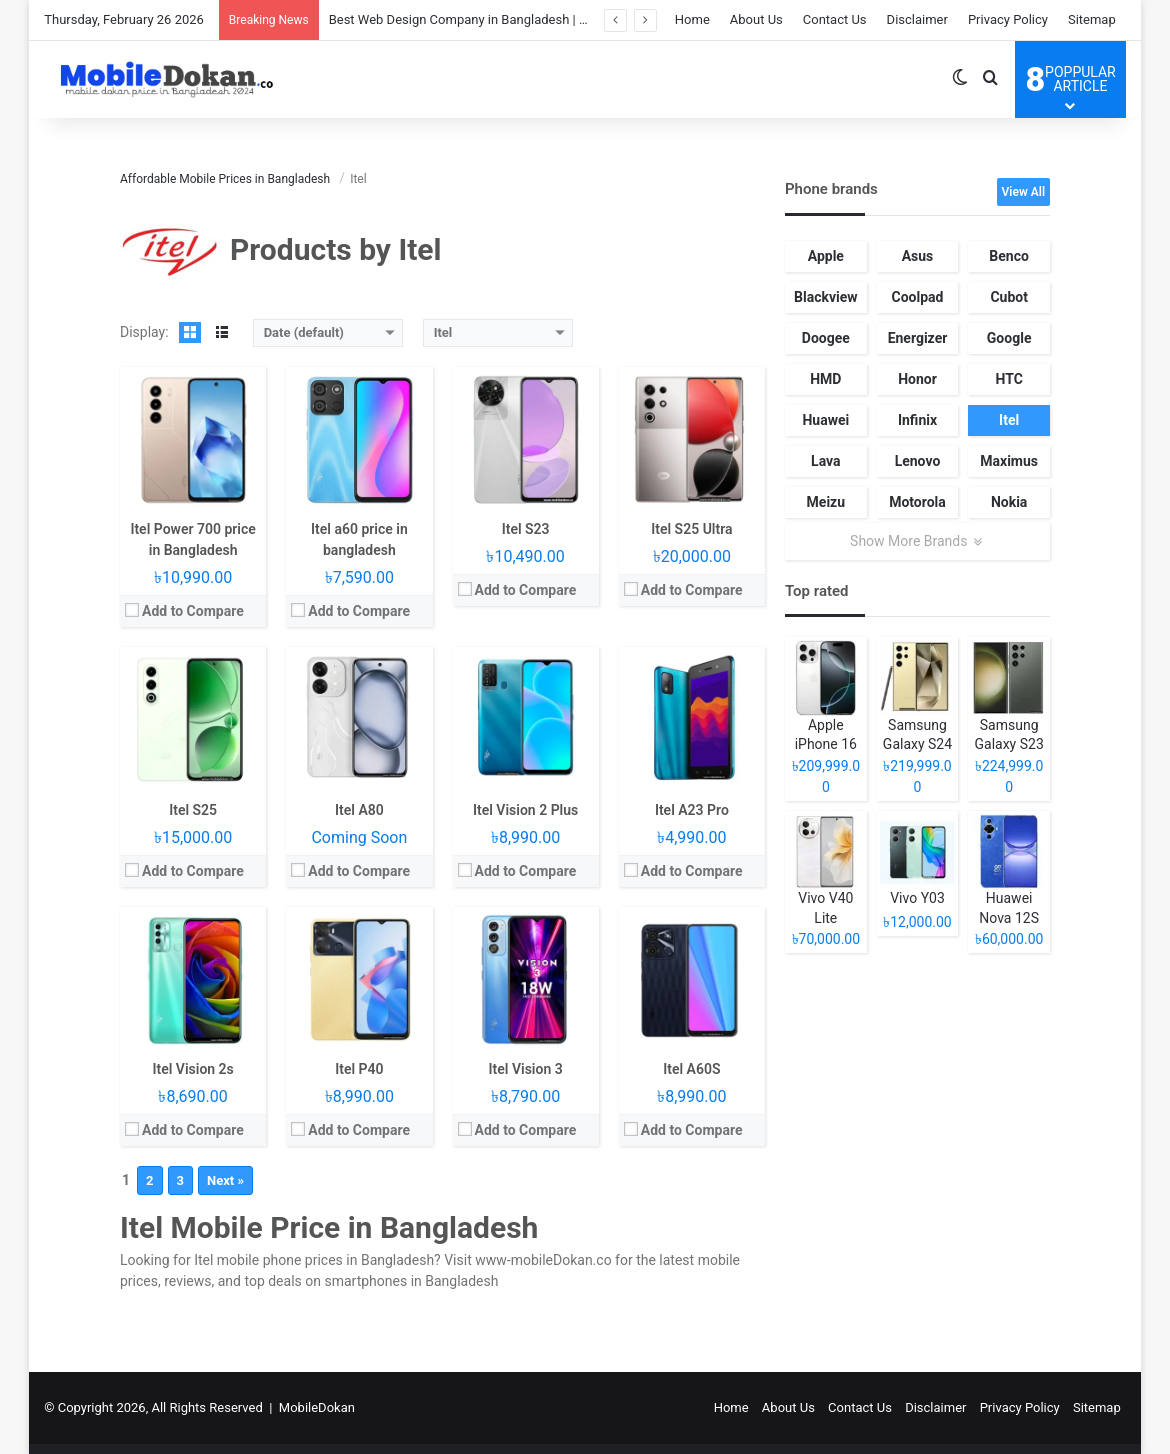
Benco (1009, 256)
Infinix (917, 420)
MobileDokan (317, 1407)
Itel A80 (359, 810)
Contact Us (835, 19)
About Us (756, 19)
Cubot (1009, 297)
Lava (825, 461)
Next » (225, 1180)
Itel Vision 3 (526, 1069)
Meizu (826, 502)
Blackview (826, 297)
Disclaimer (917, 19)
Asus (918, 256)
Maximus (1009, 461)
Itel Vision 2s (192, 1069)
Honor (917, 379)
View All (1023, 192)
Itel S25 (193, 810)
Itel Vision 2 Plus (525, 810)
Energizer (918, 338)
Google (1009, 338)
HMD (825, 379)
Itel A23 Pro (692, 810)
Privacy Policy (1008, 19)
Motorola (917, 502)
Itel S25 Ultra (691, 529)
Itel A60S (691, 1069)
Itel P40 (359, 1069)
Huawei (825, 420)
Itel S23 (526, 529)
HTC (1008, 379)
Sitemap (1092, 19)
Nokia (1009, 502)
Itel (1009, 420)
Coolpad (918, 297)
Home (692, 19)
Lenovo (918, 461)
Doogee (826, 338)
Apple (826, 256)
